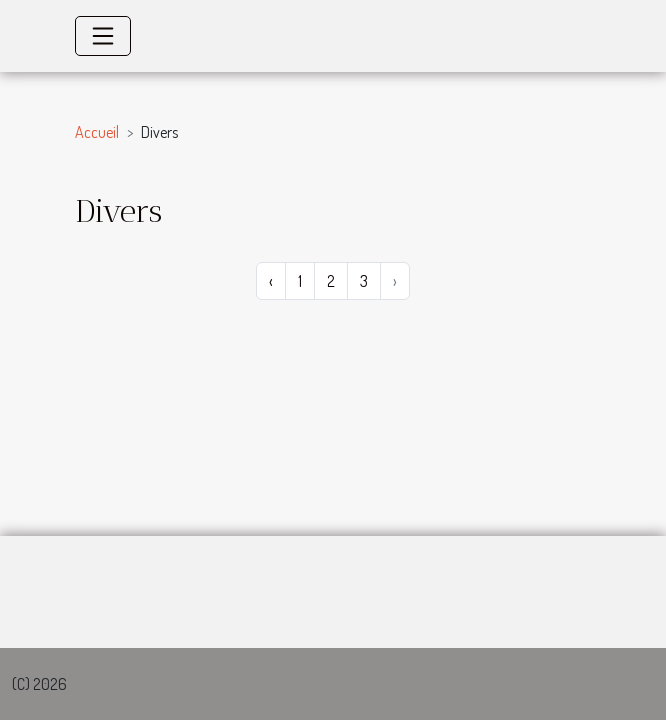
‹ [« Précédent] (271, 281)
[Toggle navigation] (103, 36)
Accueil (97, 132)
